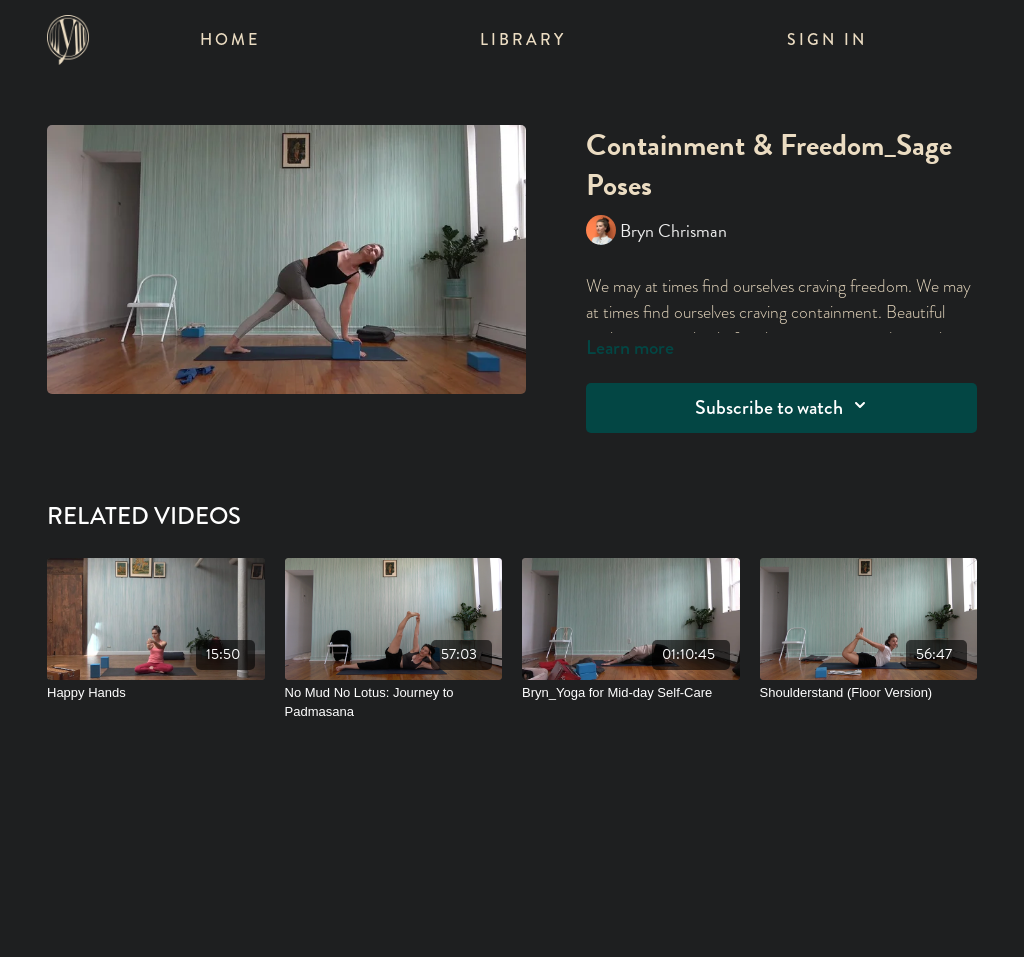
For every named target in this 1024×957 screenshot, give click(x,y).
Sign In (827, 39)
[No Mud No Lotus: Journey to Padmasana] (394, 702)
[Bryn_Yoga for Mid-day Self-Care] (631, 693)
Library (523, 39)
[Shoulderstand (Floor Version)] (869, 693)
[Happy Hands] (156, 693)
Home (230, 39)
